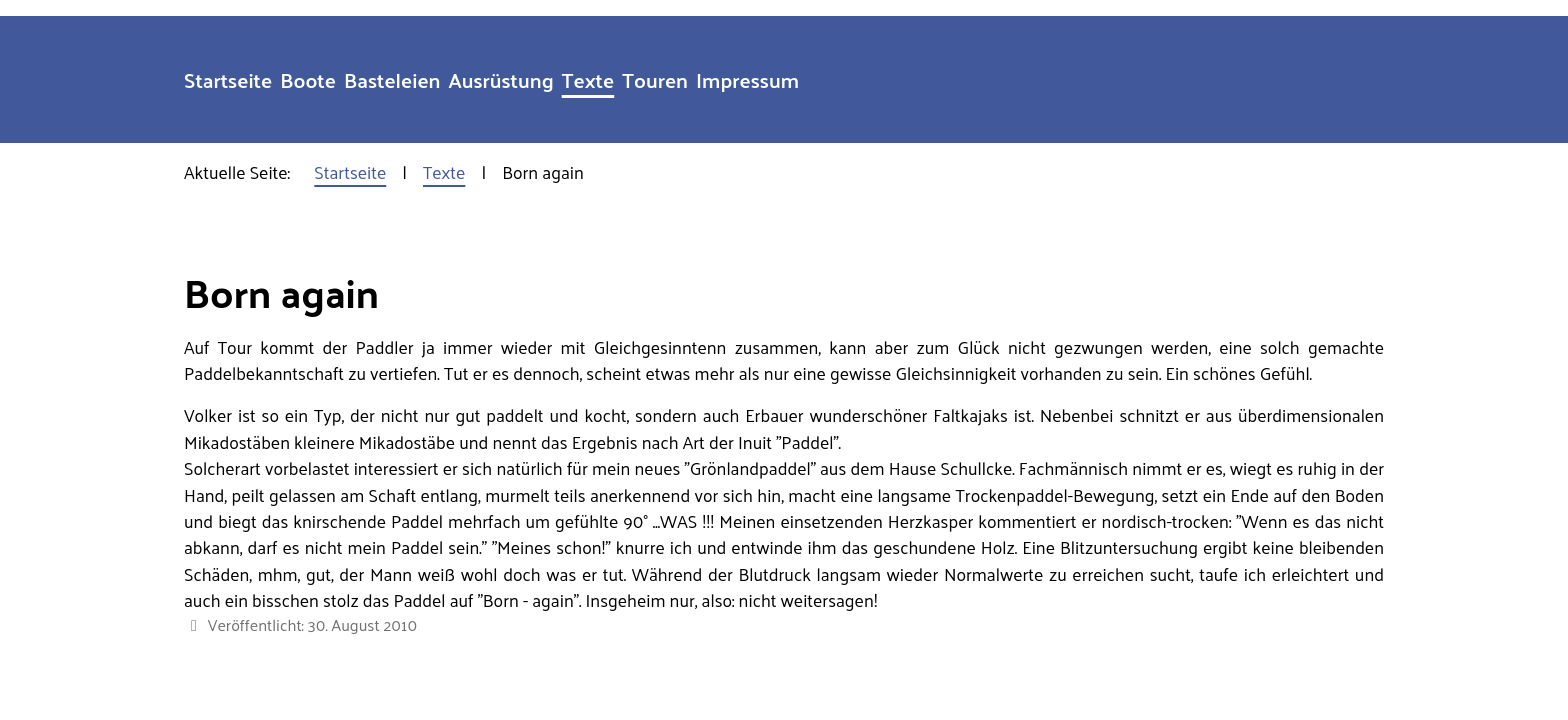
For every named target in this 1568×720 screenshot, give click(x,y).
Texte (588, 79)
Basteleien (392, 79)
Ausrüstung (501, 79)
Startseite (228, 79)
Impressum (747, 79)
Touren (655, 79)
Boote (308, 79)
